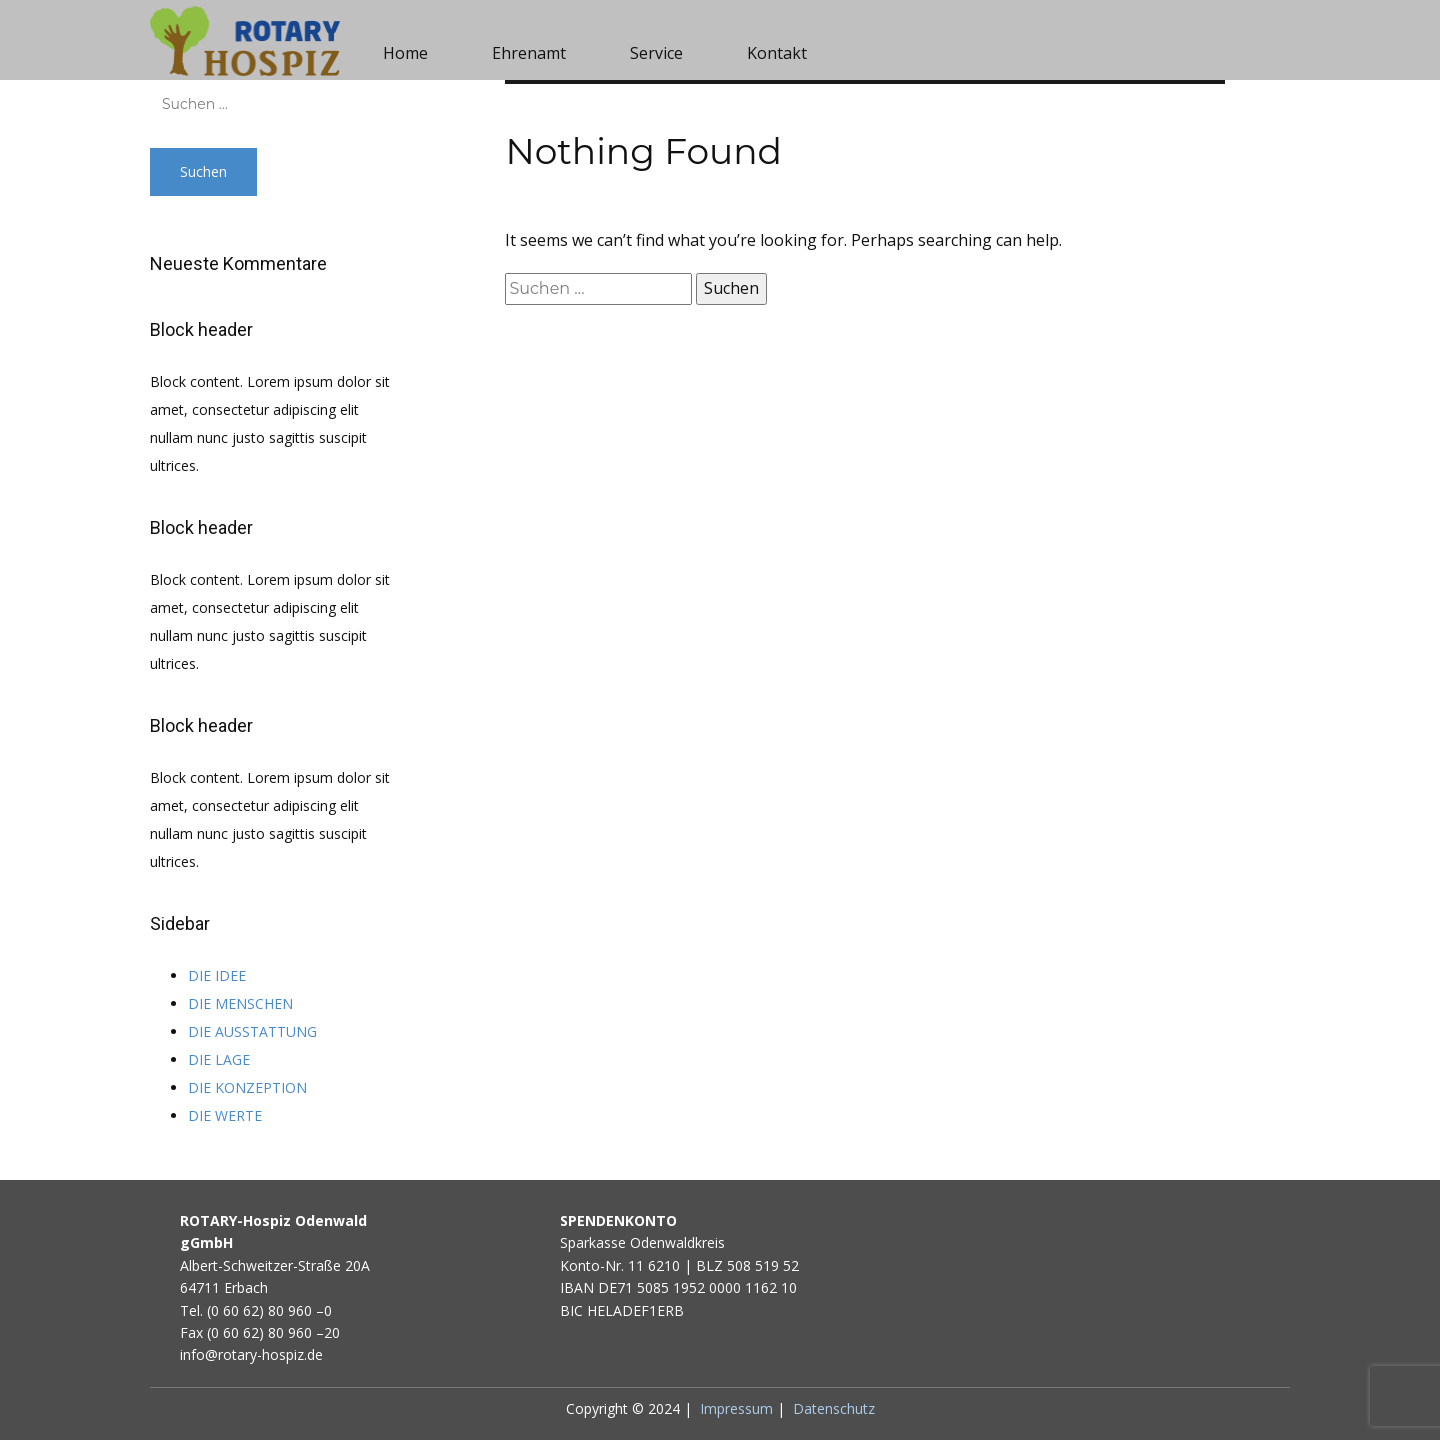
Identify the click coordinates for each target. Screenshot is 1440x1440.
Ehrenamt (529, 53)
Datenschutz (834, 1408)
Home (405, 53)
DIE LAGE (219, 1059)
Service (656, 53)
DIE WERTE (225, 1115)
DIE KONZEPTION (247, 1087)
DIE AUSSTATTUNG (252, 1031)
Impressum (736, 1408)
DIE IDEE (217, 975)
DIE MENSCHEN (240, 1003)
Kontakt (777, 53)
